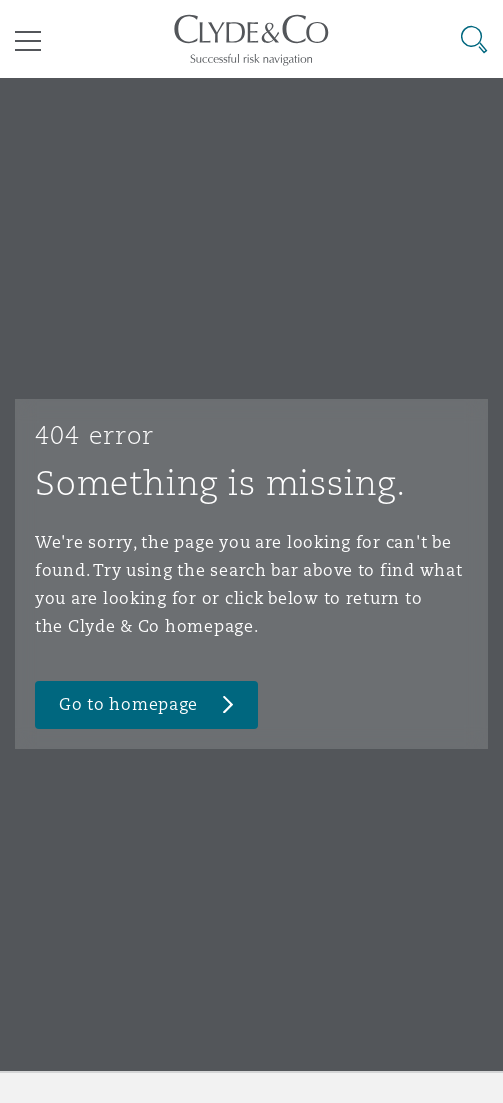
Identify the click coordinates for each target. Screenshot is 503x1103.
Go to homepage (128, 704)
